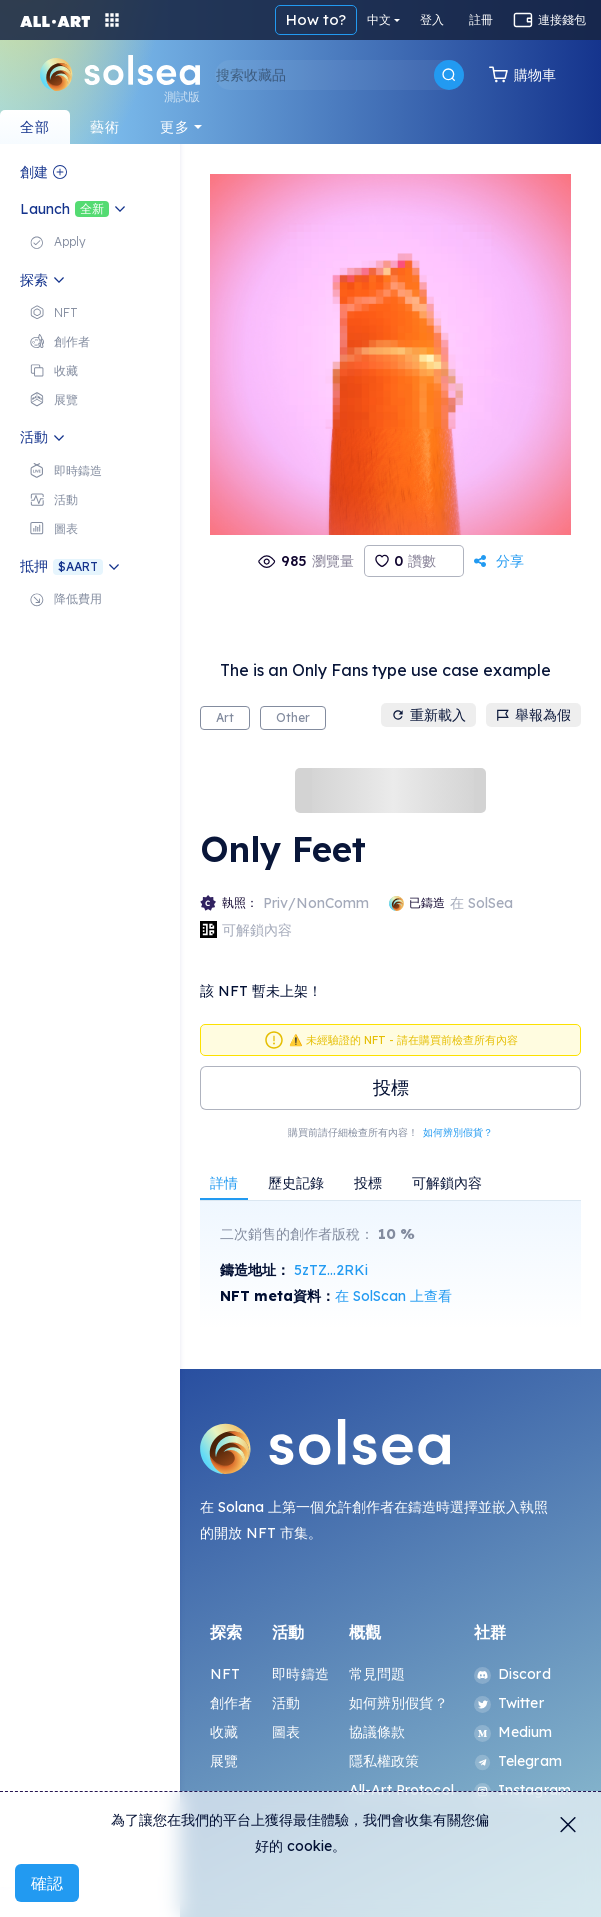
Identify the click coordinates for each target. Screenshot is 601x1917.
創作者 (231, 1703)
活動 (286, 1703)
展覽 (224, 1761)
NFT (225, 1674)
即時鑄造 (300, 1674)
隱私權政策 (384, 1761)
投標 (391, 1087)
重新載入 (428, 715)
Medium (513, 1732)
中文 (379, 19)
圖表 (286, 1732)
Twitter (509, 1703)
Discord (512, 1674)
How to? (316, 19)
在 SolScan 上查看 (393, 1296)
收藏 (224, 1732)
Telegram (518, 1761)
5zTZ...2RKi (331, 1270)
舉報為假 (533, 715)
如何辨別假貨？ (458, 1132)
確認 (47, 1883)
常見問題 (377, 1674)
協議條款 (377, 1732)
